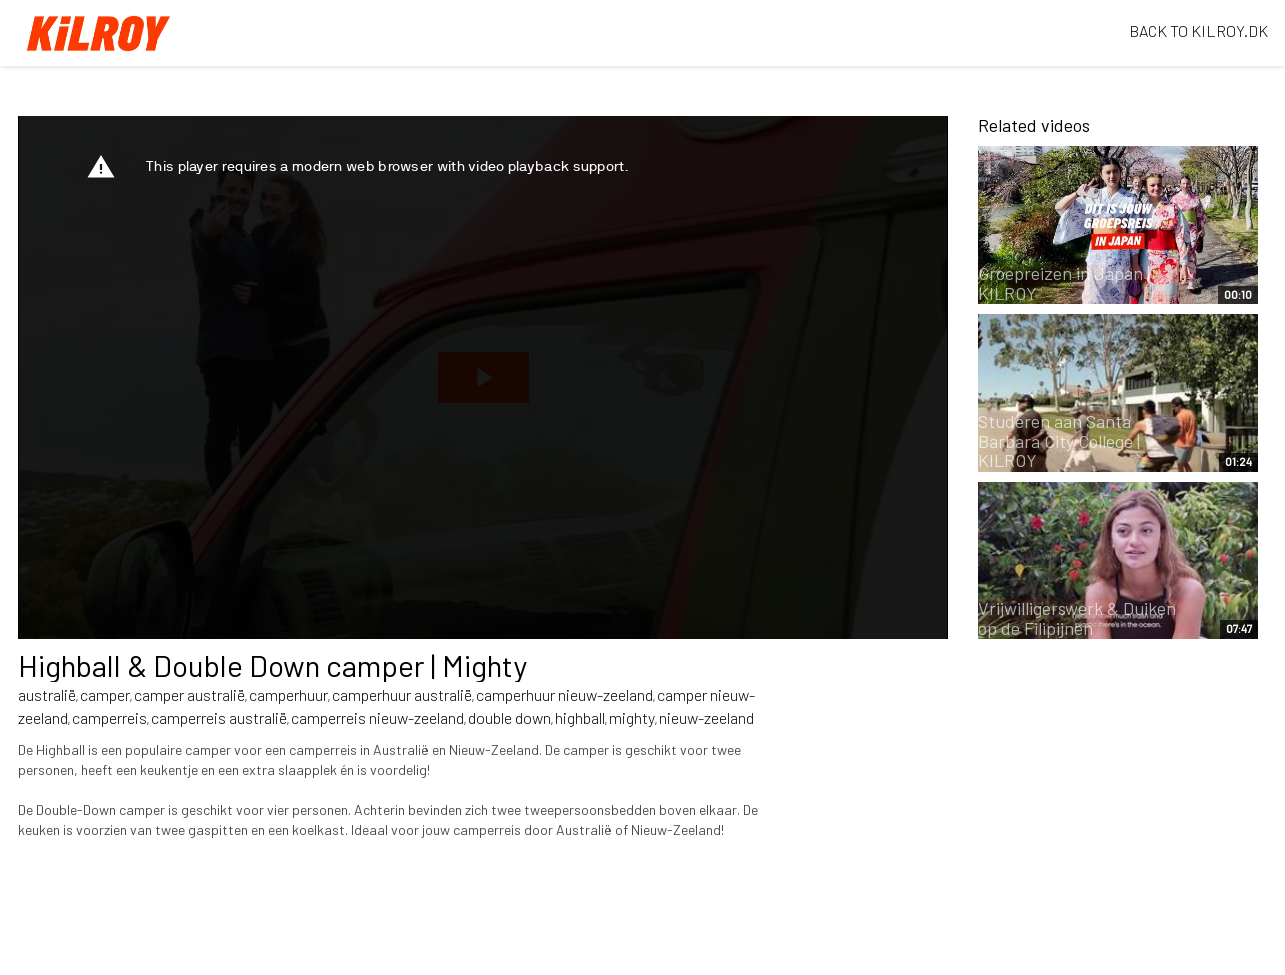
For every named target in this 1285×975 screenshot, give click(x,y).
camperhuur (288, 694)
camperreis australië (219, 717)
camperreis (109, 717)
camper (105, 694)
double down (509, 717)
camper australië (189, 694)
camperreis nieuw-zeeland (377, 717)
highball (580, 717)
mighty (632, 717)
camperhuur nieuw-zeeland (564, 694)
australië (47, 694)
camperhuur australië (402, 694)
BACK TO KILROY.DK (1198, 30)
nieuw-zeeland (706, 717)
